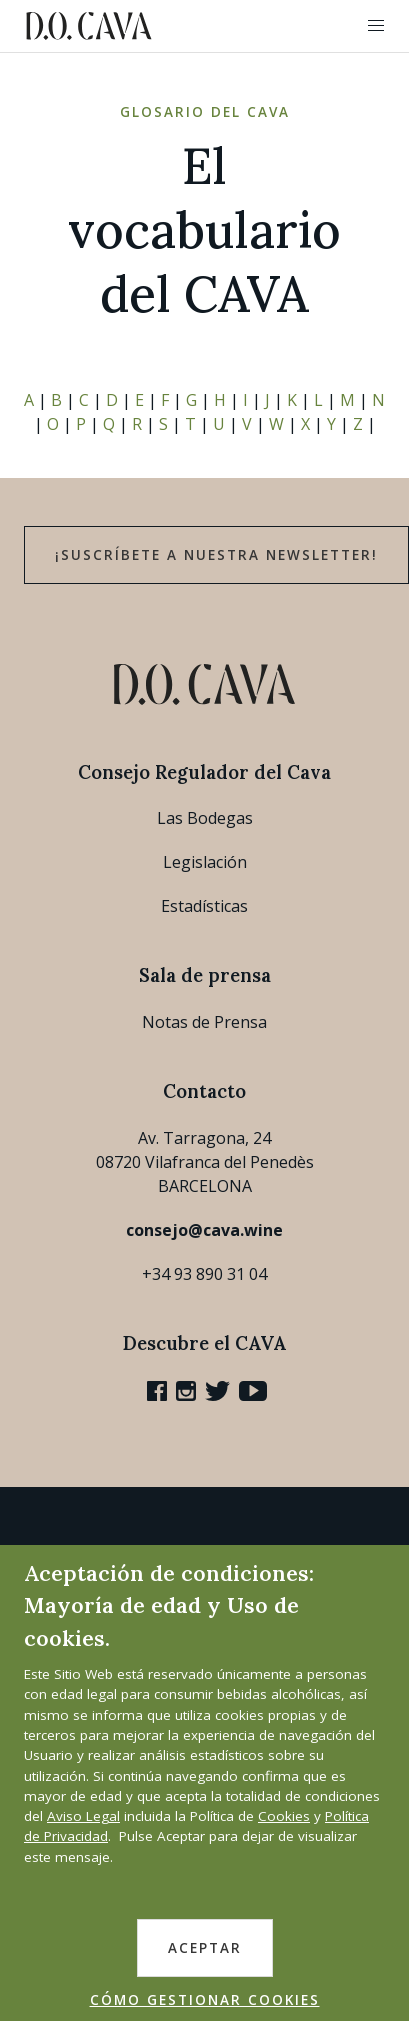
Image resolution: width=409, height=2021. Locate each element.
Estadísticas (204, 906)
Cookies (284, 1816)
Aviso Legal (83, 1816)
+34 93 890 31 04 (204, 1274)
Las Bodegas (205, 818)
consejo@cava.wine (204, 1230)
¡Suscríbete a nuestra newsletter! (216, 555)
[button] (376, 26)
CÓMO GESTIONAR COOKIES (205, 2000)
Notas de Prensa (204, 1022)
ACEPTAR (205, 1948)
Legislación (205, 862)
